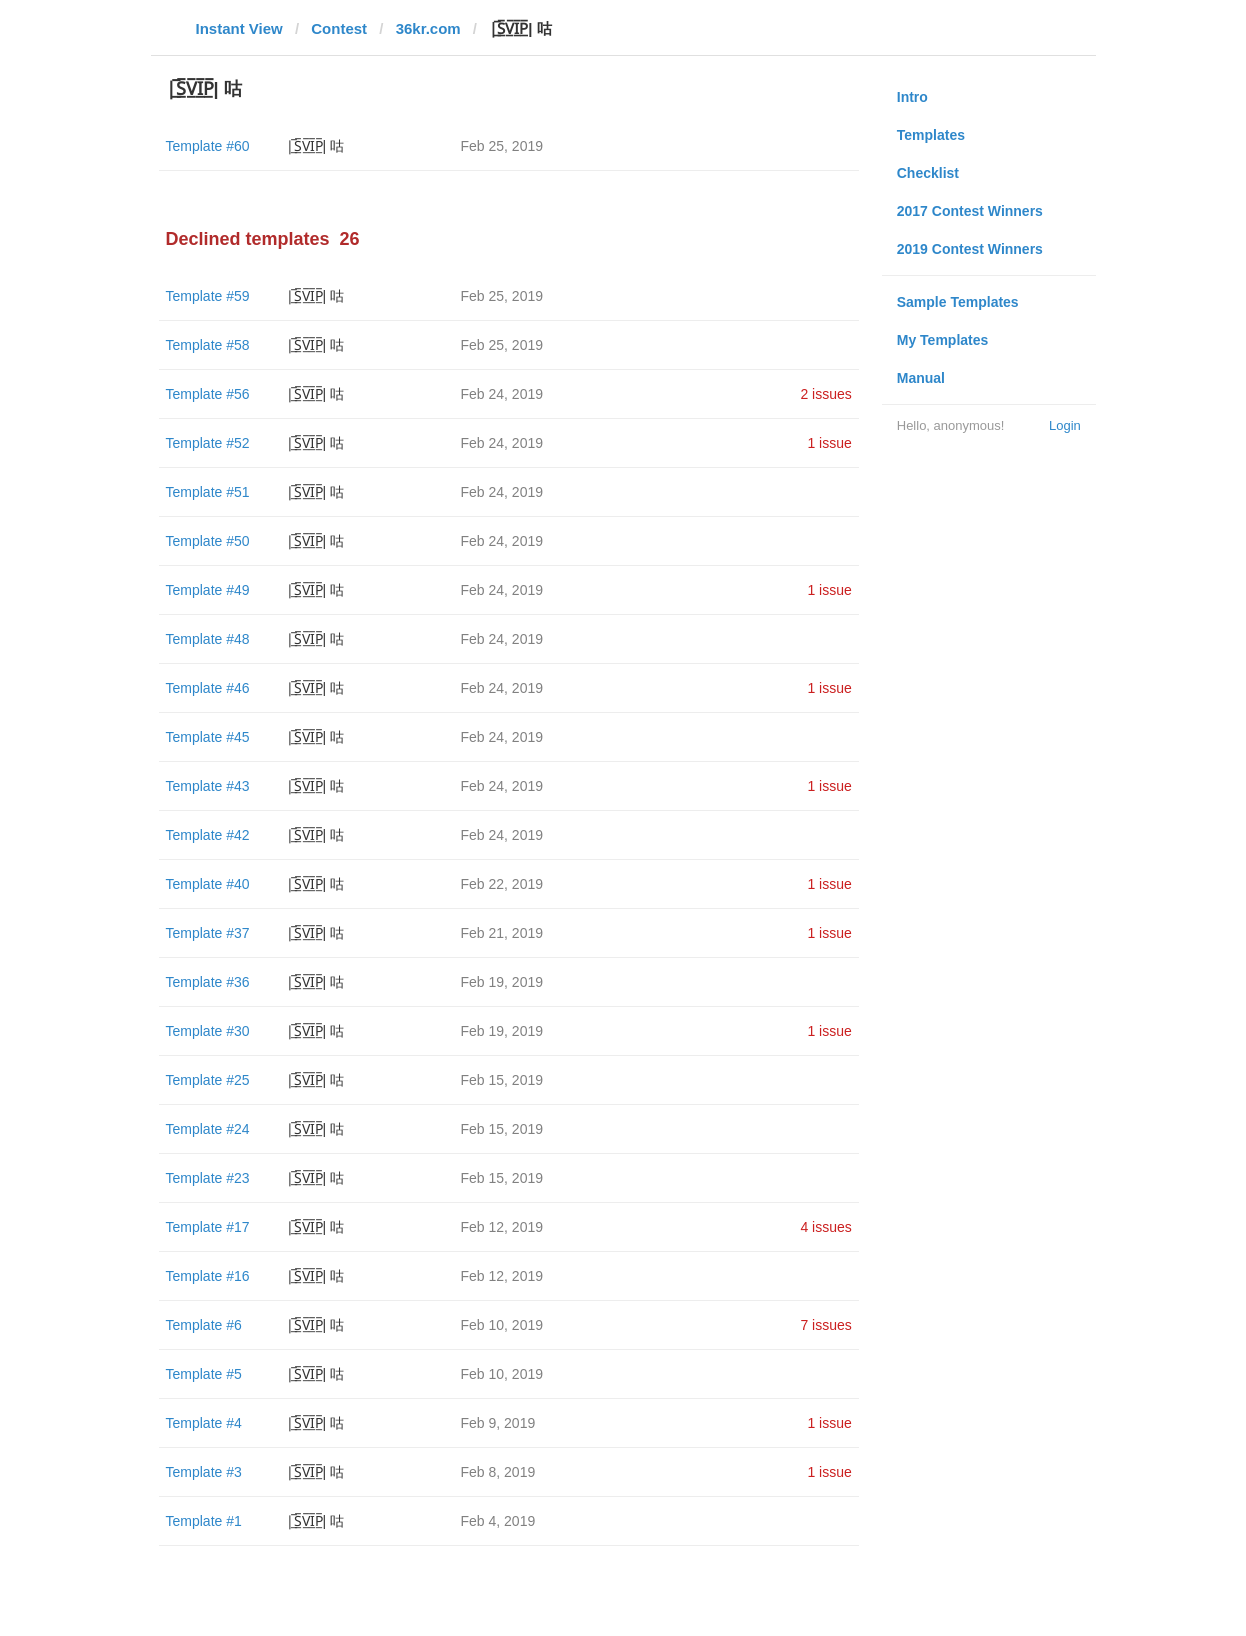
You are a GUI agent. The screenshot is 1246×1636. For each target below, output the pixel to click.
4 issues (825, 1227)
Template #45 (208, 737)
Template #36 (208, 982)
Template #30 (208, 1031)
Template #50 (208, 541)
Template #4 (204, 1423)
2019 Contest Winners (970, 249)
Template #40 (208, 884)
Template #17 (208, 1227)
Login (1065, 425)
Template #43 (208, 786)
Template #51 (208, 492)
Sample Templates (958, 302)
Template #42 (208, 835)
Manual (921, 378)
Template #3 (204, 1472)
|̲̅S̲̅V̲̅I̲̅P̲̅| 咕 (315, 146)
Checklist (928, 173)
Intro (912, 97)
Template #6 (204, 1325)
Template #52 (208, 443)
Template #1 (204, 1521)
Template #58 (208, 345)
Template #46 (208, 688)
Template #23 (208, 1178)
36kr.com (428, 28)
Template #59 (208, 296)
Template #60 (208, 146)
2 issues (825, 394)
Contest (339, 28)
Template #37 (208, 933)
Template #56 (208, 394)
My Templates (943, 340)
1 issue (829, 443)
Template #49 (208, 590)
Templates (931, 135)
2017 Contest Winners (970, 211)
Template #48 (208, 639)
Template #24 (208, 1129)
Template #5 (204, 1374)
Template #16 (208, 1276)
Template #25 (208, 1080)
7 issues (825, 1325)
